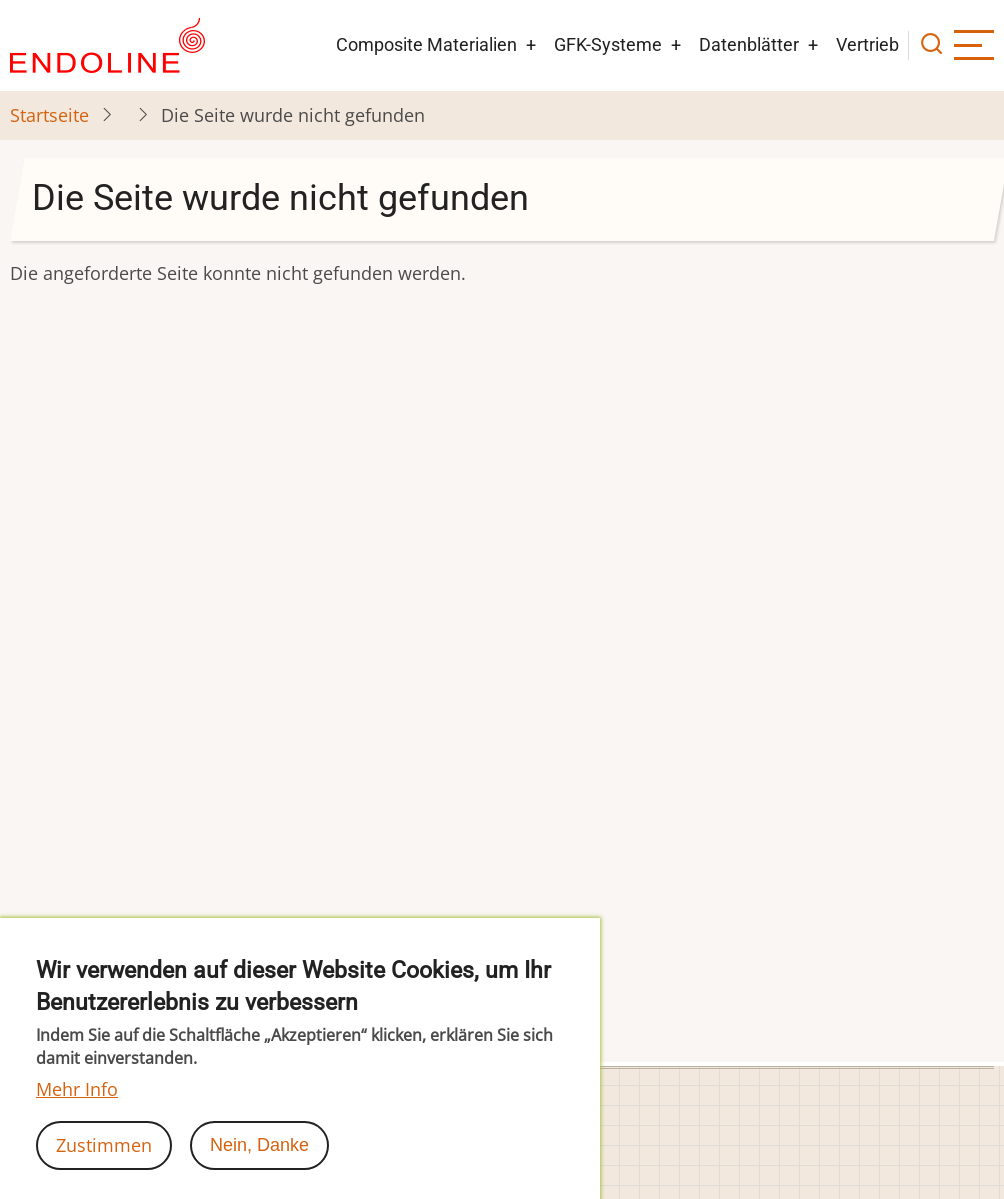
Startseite (49, 115)
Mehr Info (77, 1111)
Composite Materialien (426, 44)
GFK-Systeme (608, 44)
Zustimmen (104, 1167)
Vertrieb (867, 44)
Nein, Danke (259, 1167)
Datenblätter (749, 44)
